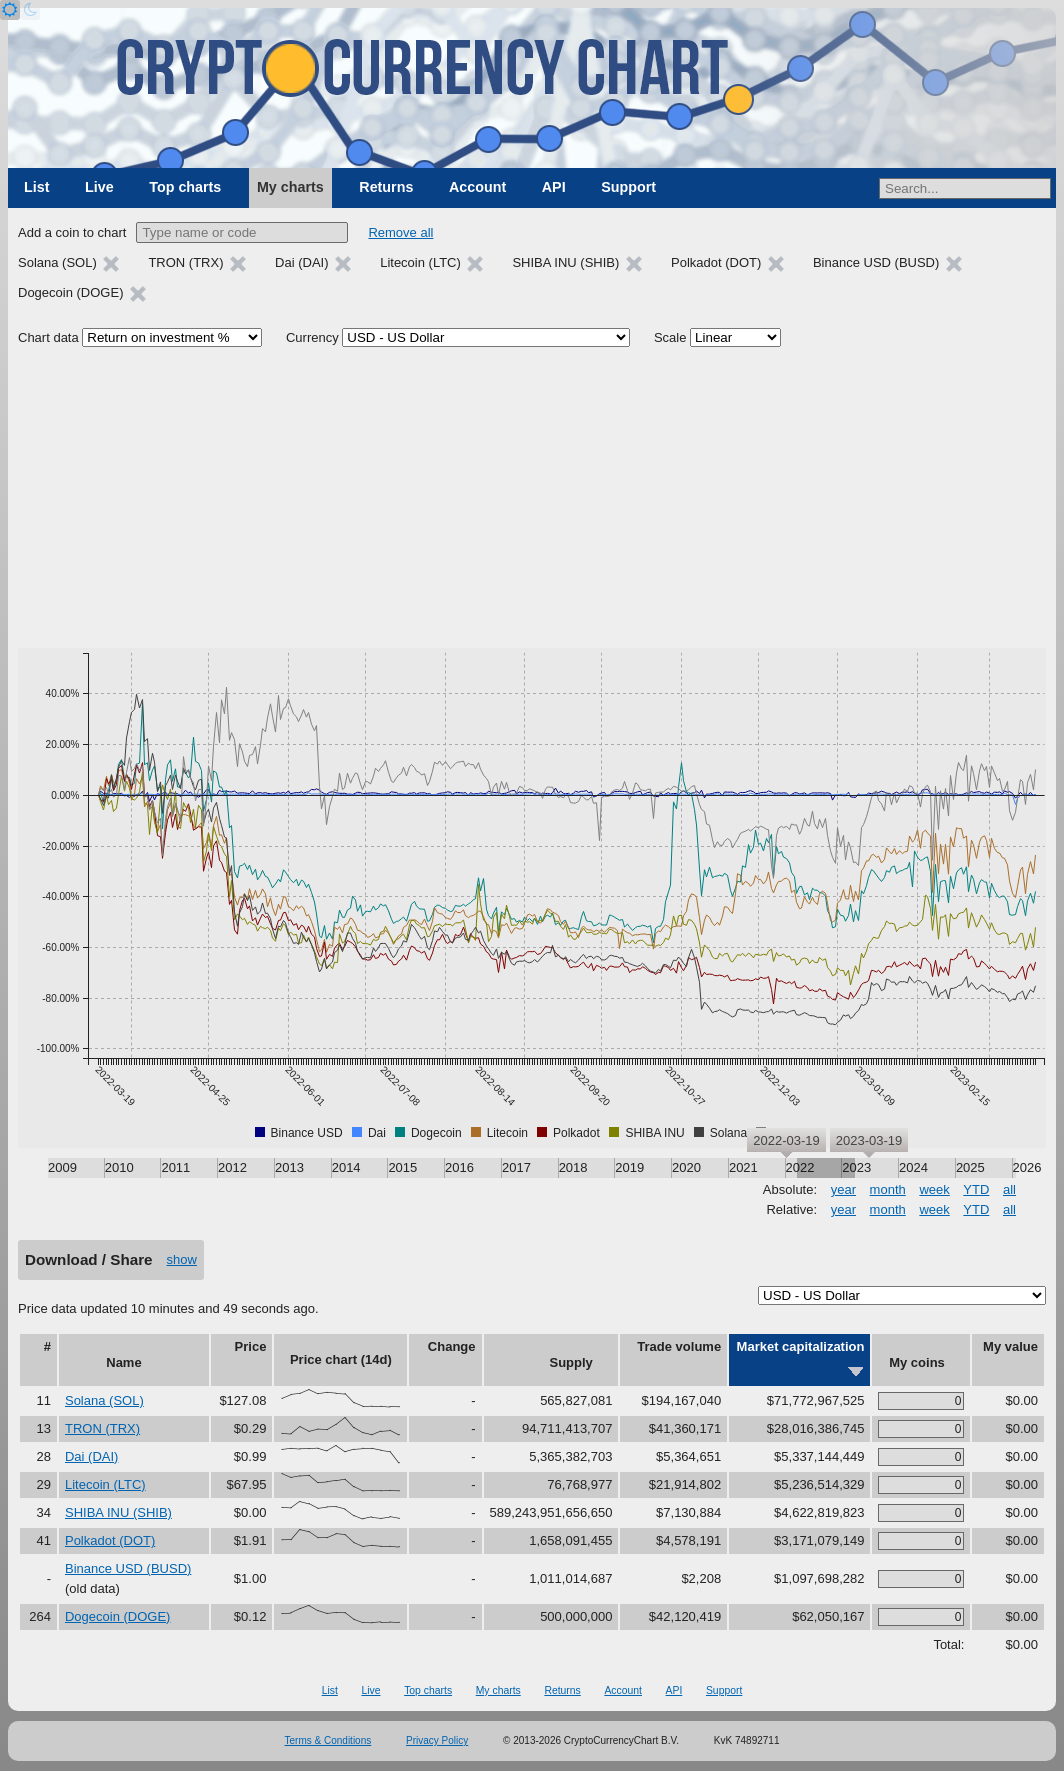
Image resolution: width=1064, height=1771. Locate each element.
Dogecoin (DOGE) (117, 1616)
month (888, 1189)
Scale (670, 337)
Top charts (185, 187)
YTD (976, 1189)
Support (628, 187)
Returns (386, 187)
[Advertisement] (532, 498)
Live (99, 187)
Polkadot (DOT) (110, 1540)
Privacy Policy (437, 1740)
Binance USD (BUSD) (128, 1568)
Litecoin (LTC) (105, 1484)
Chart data (48, 337)
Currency (312, 337)
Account (477, 187)
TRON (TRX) (102, 1428)
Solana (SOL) (104, 1400)
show (182, 1259)
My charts (290, 187)
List (36, 187)
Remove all (400, 232)
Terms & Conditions (328, 1740)
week (934, 1189)
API (554, 187)
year (843, 1189)
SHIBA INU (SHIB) (118, 1512)
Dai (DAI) (91, 1456)
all (1009, 1189)
